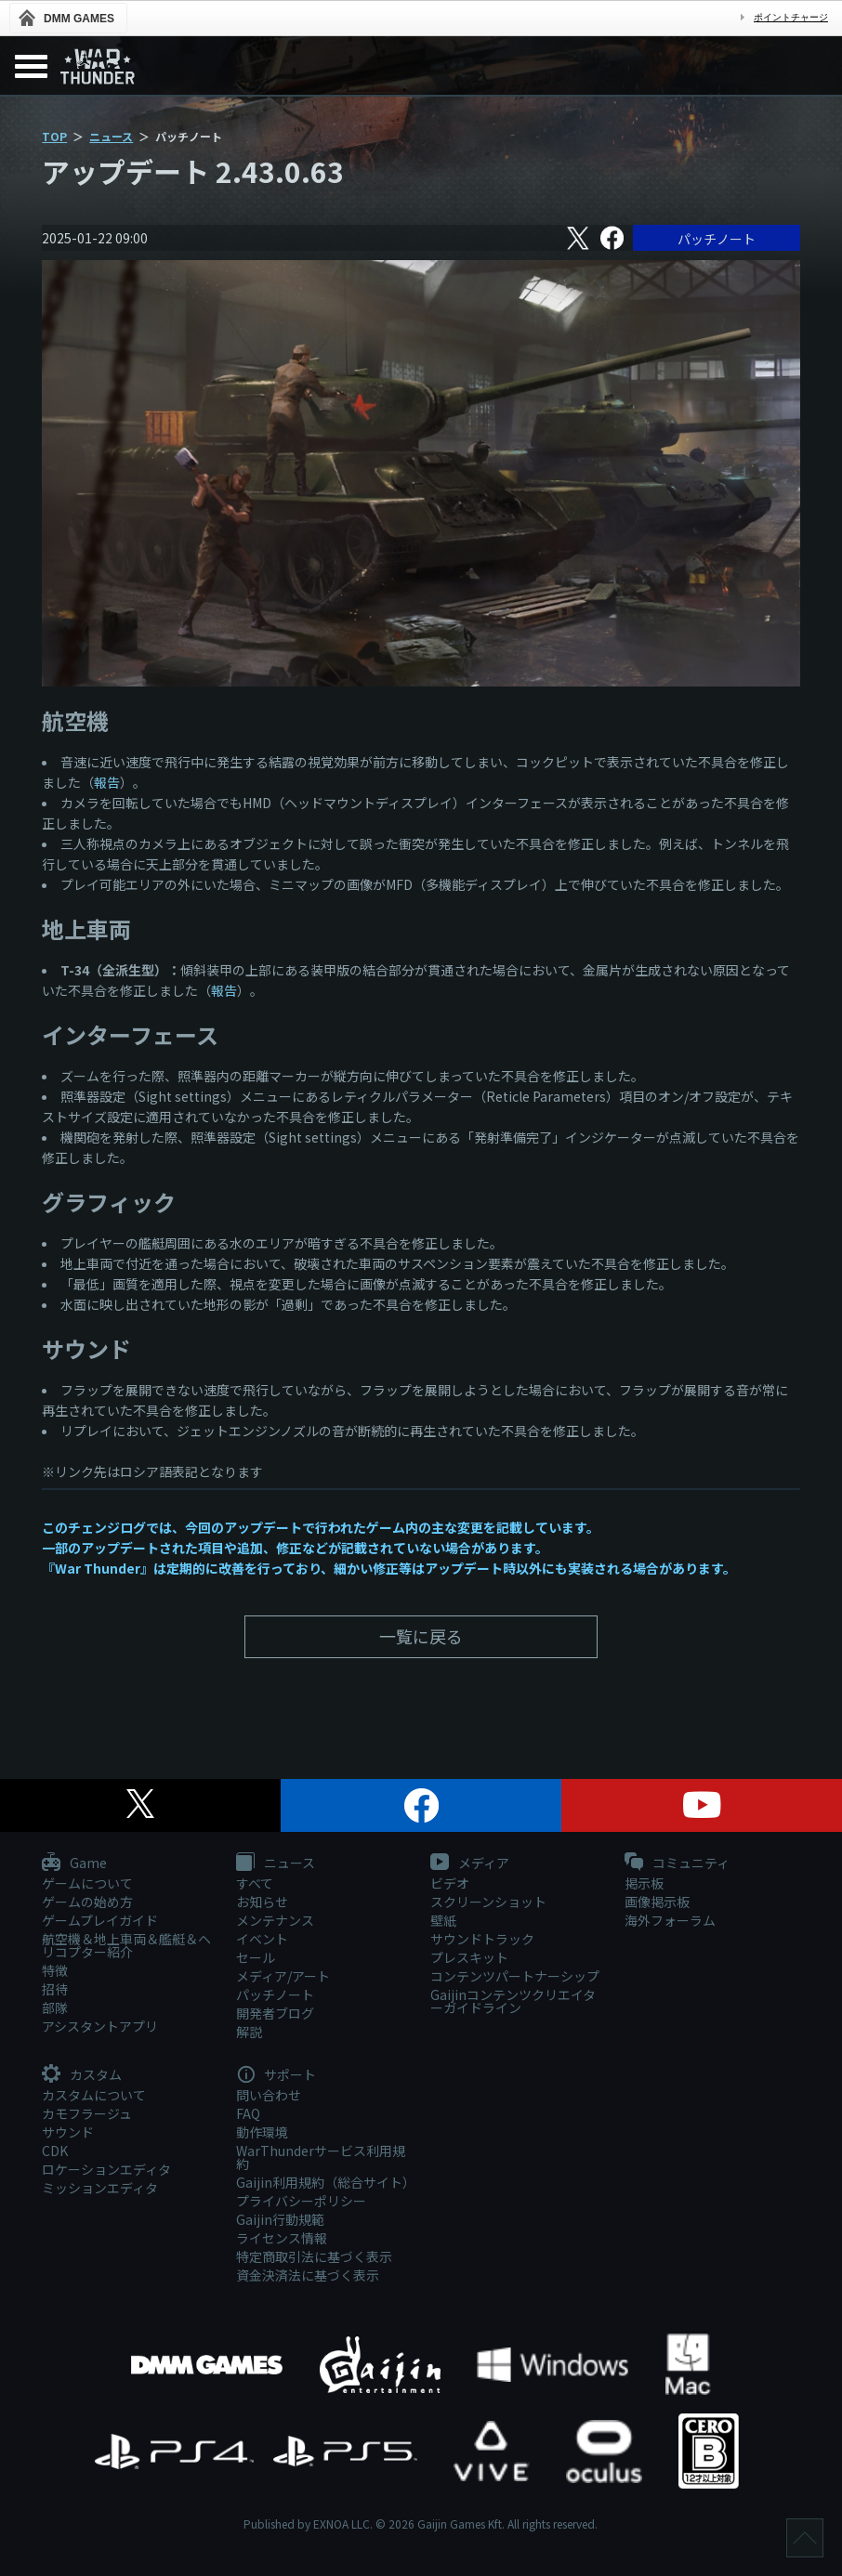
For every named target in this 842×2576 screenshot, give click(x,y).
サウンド (68, 2131)
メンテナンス (275, 1920)
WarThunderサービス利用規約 (320, 2157)
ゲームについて (87, 1883)
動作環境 (262, 2131)
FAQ (248, 2113)
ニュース (111, 136)
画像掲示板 (657, 1901)
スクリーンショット (488, 1901)
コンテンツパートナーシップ (514, 1975)
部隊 (55, 2007)
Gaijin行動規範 (280, 2219)
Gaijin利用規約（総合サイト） (324, 2182)
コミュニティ (677, 1863)
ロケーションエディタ (106, 2169)
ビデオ (449, 1883)
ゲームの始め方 (87, 1901)
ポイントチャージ (791, 17)
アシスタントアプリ (100, 2026)
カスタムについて (94, 2094)
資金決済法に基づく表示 (307, 2275)
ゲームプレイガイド (100, 1920)
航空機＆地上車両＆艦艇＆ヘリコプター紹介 (126, 1945)
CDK (55, 2150)
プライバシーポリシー (301, 2200)
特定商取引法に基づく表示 (314, 2256)
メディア (469, 1863)
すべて (254, 1883)
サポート (276, 2075)
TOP (54, 136)
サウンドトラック (482, 1938)
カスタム (82, 2075)
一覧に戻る (421, 1636)
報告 (107, 782)
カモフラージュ (87, 2113)
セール (255, 1957)
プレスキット (469, 1957)
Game (74, 1863)
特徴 (55, 1970)
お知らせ (262, 1901)
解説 (249, 2031)
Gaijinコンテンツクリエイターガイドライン (513, 2001)
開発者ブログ (275, 2013)
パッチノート (717, 238)
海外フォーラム (670, 1920)
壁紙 (443, 1920)
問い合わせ (268, 2094)
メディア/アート (283, 1975)
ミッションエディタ (100, 2187)
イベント (262, 1938)
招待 (55, 1988)
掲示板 (644, 1883)
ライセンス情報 (281, 2237)
